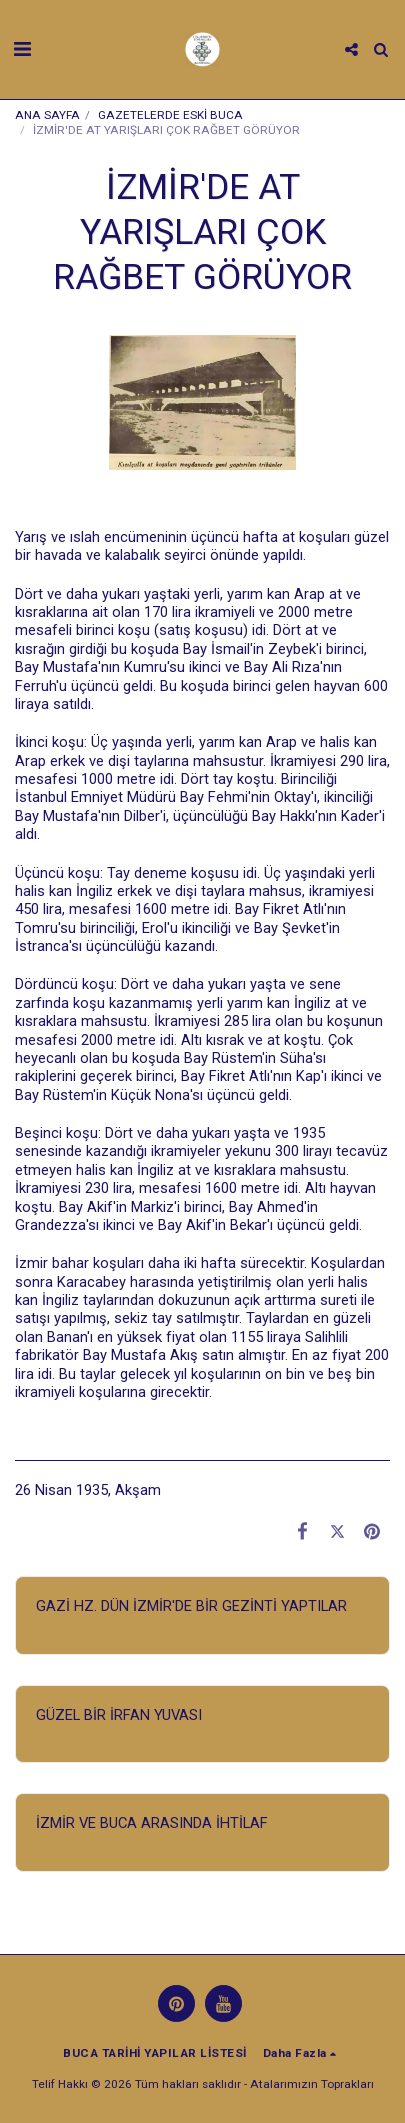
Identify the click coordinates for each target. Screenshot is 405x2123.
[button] (22, 49)
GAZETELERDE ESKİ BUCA (170, 115)
